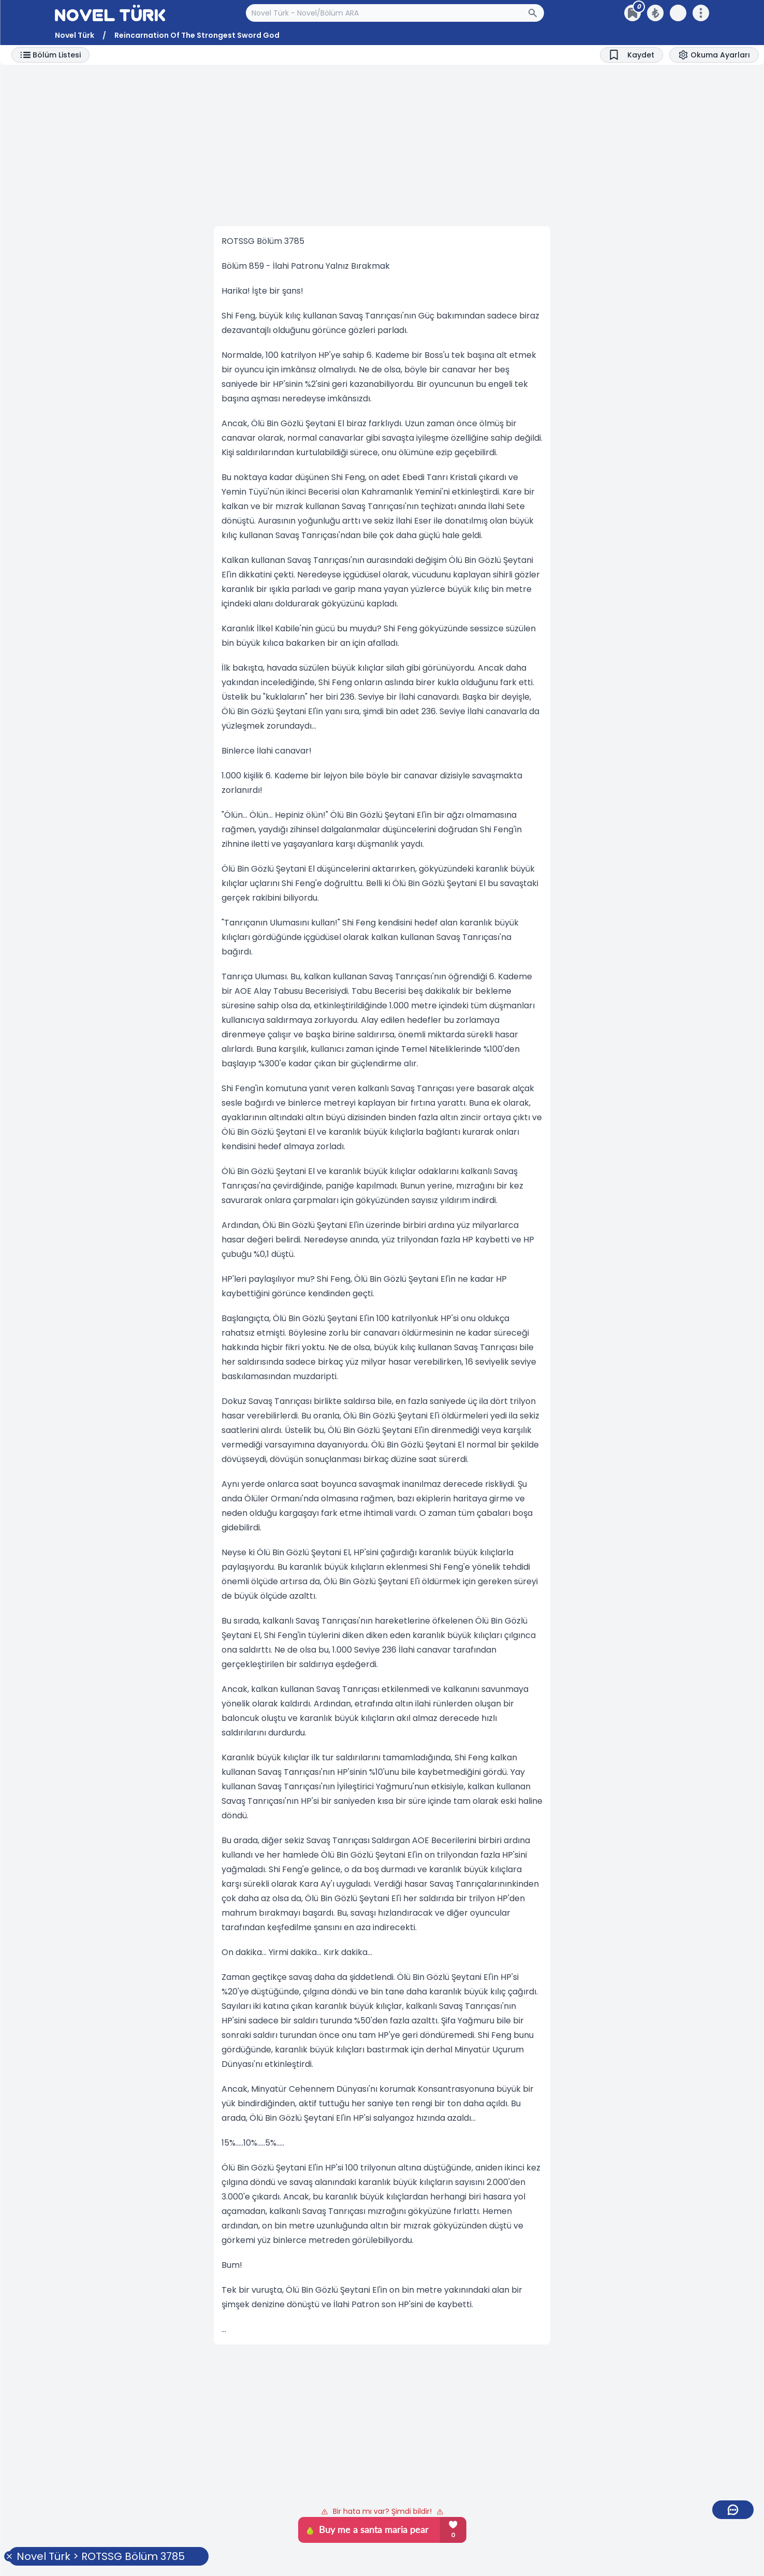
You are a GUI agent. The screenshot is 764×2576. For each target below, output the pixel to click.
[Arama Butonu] (535, 13)
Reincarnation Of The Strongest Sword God (197, 35)
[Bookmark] (631, 55)
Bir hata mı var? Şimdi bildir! (382, 2511)
